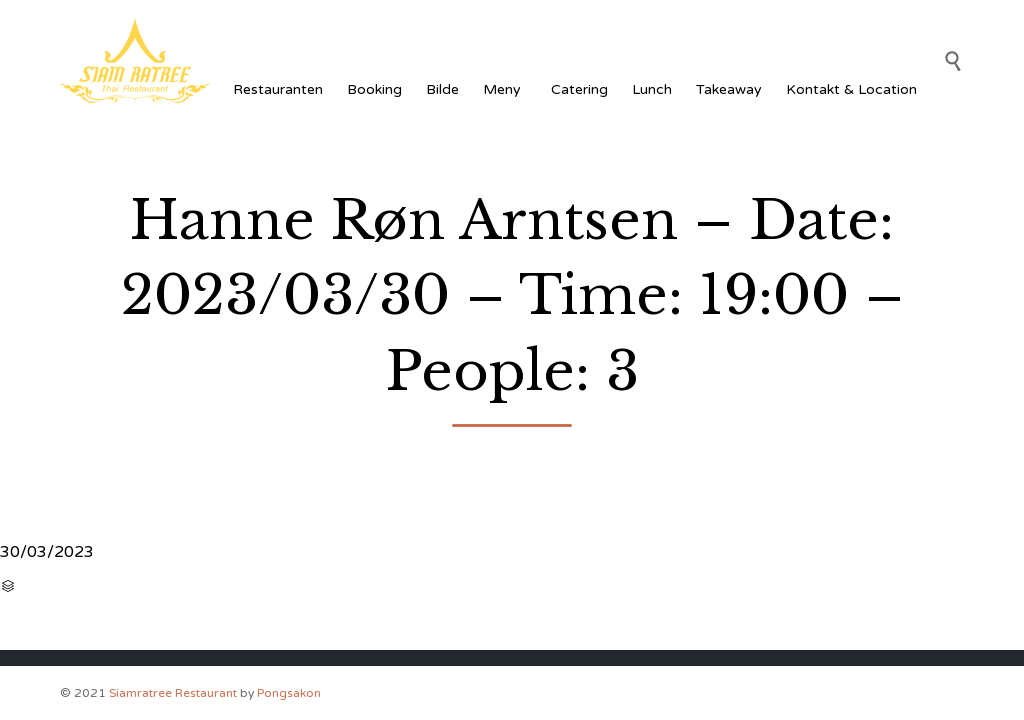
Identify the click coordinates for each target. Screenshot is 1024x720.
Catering (579, 89)
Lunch (652, 89)
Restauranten (278, 89)
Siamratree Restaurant (173, 693)
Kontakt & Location (851, 89)
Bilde (442, 89)
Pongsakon (289, 693)
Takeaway (729, 89)
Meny (505, 89)
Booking (374, 89)
